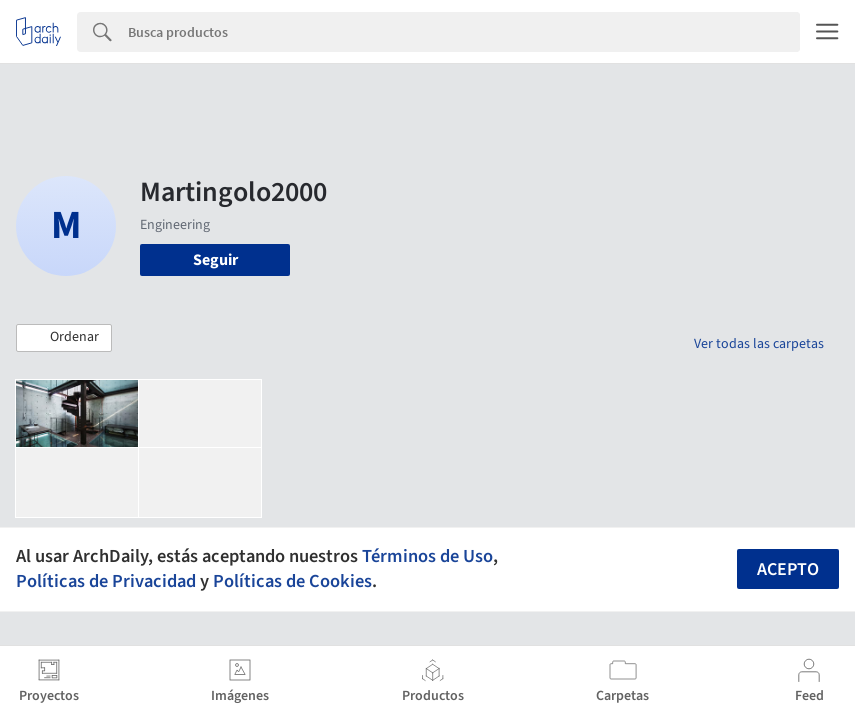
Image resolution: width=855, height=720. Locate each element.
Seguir (215, 260)
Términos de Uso (427, 556)
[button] (64, 338)
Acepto (788, 569)
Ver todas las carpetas (759, 344)
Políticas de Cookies (292, 581)
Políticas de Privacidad (106, 581)
